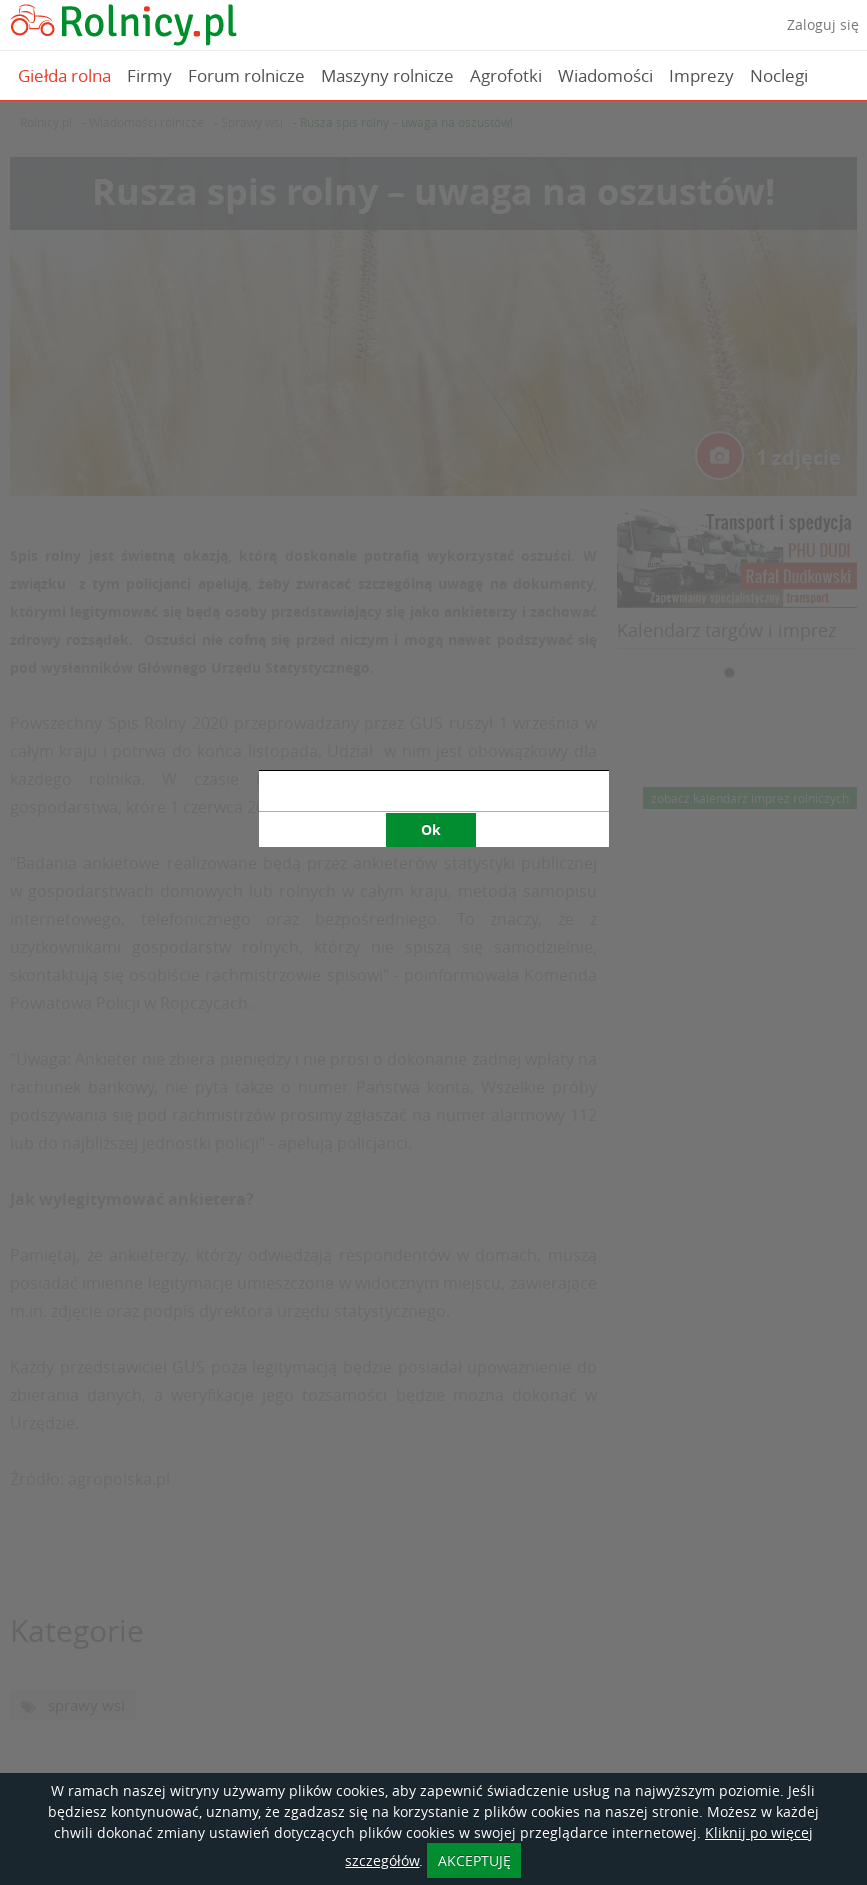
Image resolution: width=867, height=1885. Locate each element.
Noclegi (779, 75)
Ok (431, 624)
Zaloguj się (823, 24)
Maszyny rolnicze (387, 75)
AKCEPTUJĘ (474, 1860)
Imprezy (701, 75)
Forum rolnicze (246, 75)
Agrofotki (506, 75)
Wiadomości (605, 75)
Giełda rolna (64, 75)
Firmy (149, 75)
